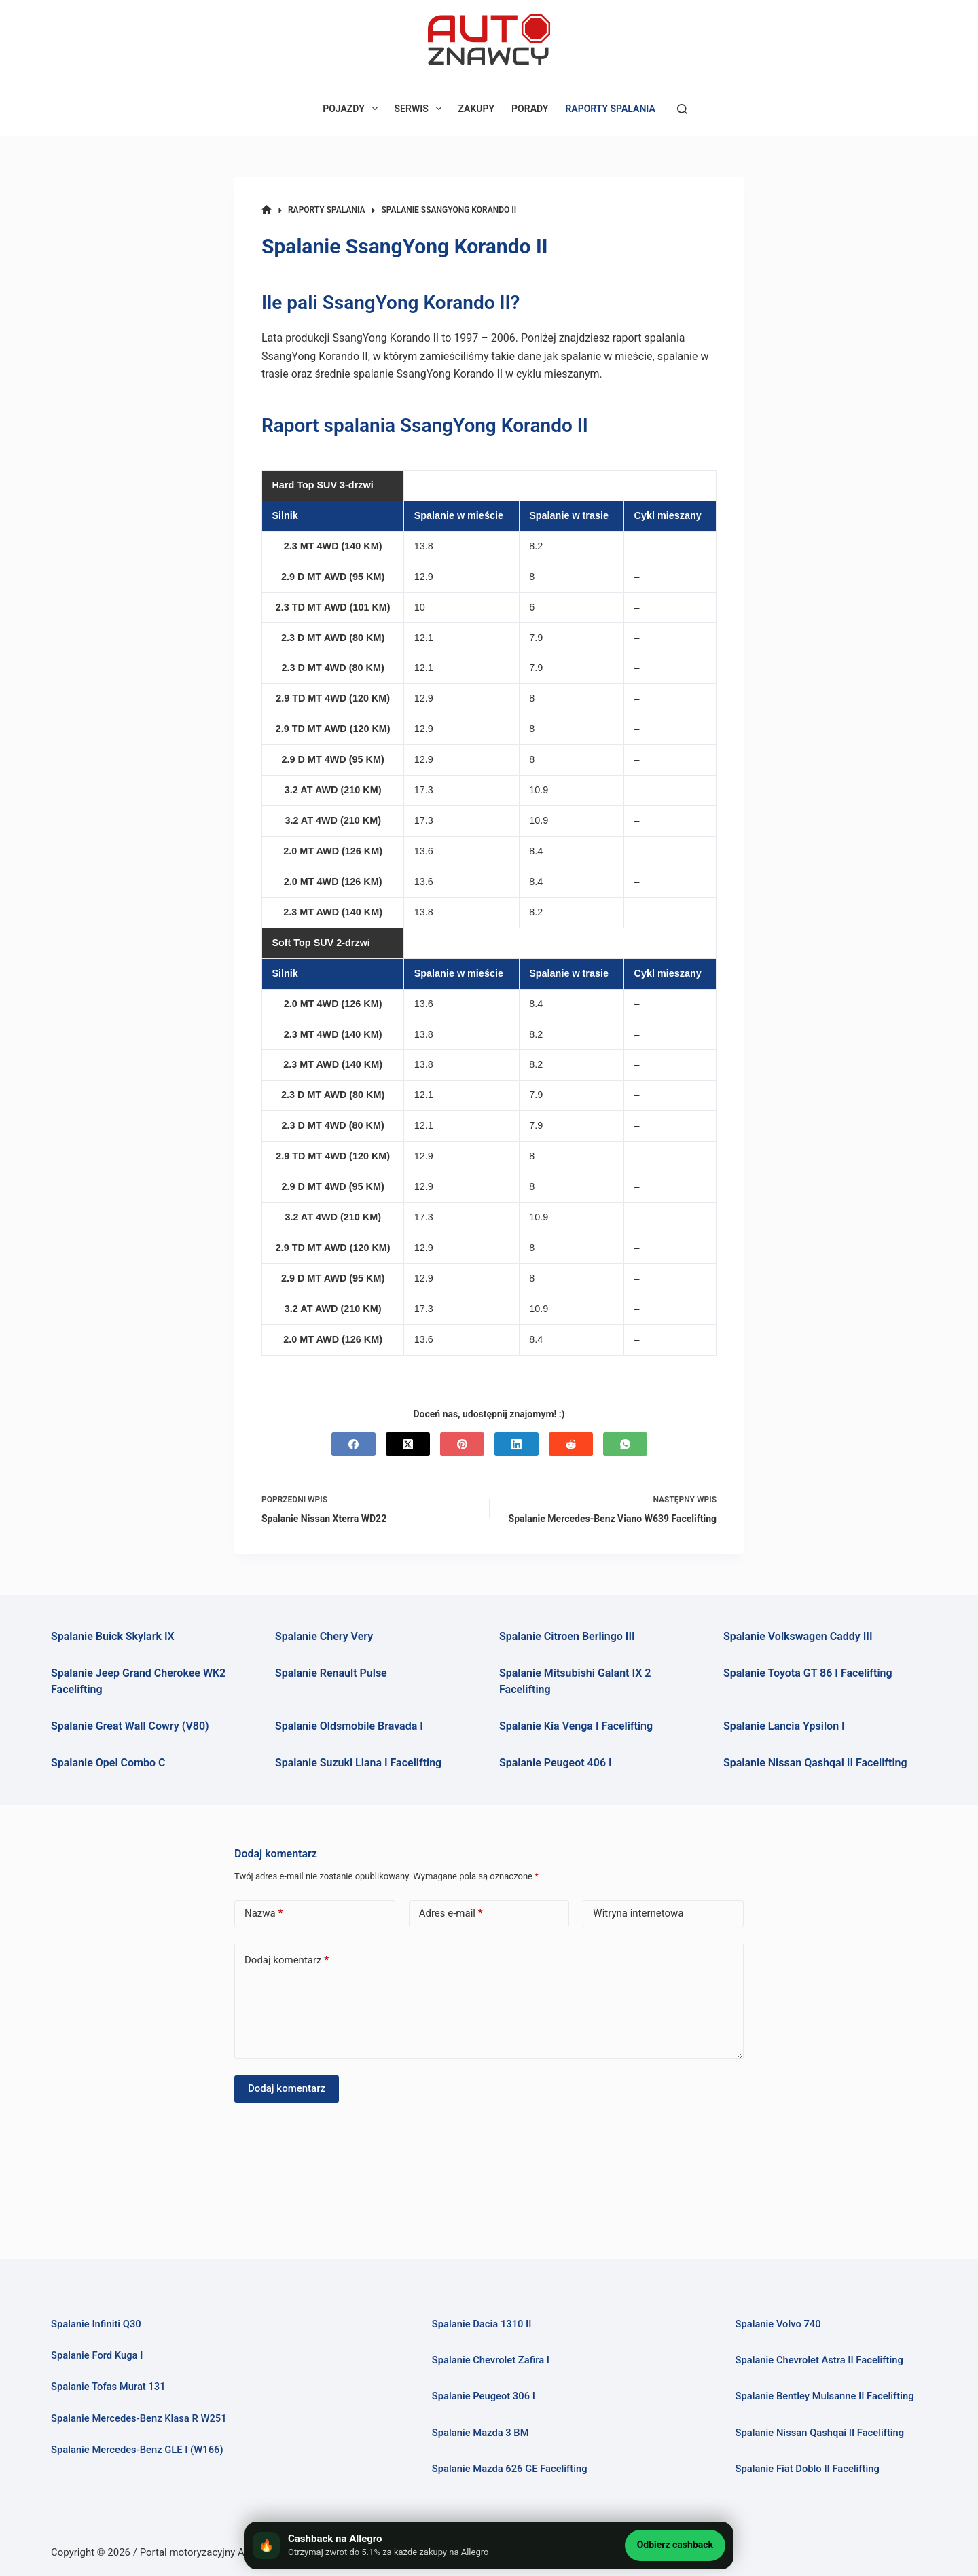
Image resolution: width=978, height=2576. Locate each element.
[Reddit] (571, 1444)
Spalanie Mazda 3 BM (481, 2433)
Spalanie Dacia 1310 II (482, 2324)
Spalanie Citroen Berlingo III (567, 1636)
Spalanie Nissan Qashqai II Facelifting (815, 1762)
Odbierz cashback (675, 2544)
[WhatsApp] (625, 1444)
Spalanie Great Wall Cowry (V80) (130, 1726)
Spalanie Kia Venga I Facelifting (576, 1726)
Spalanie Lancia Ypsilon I (784, 1726)
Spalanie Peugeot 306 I (484, 2396)
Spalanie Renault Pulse (331, 1673)
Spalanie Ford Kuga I (97, 2355)
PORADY (529, 108)
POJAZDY (352, 109)
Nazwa (263, 1913)
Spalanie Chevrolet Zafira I (491, 2360)
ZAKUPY (476, 108)
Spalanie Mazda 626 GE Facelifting (510, 2469)
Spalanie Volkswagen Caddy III (798, 1636)
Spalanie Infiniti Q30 (96, 2324)
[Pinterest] (462, 1444)
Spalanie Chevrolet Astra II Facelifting (819, 2360)
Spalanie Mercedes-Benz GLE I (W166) (138, 2450)
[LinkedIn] (516, 1444)
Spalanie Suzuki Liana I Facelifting (358, 1762)
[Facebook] (353, 1444)
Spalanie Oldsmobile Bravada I (349, 1726)
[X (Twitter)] (408, 1444)
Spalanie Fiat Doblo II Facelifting (807, 2469)
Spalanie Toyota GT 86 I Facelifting (807, 1673)
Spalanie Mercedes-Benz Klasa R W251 (139, 2418)
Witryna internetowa (638, 1913)
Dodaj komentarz (286, 1960)
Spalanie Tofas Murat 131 (108, 2386)
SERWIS (421, 109)
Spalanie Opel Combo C (108, 1762)
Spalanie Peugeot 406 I (555, 1762)
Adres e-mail (451, 1913)
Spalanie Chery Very (324, 1636)
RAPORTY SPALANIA (610, 108)
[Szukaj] (682, 109)
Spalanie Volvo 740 (778, 2324)
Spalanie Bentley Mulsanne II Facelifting (825, 2396)
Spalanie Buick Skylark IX (113, 1636)
